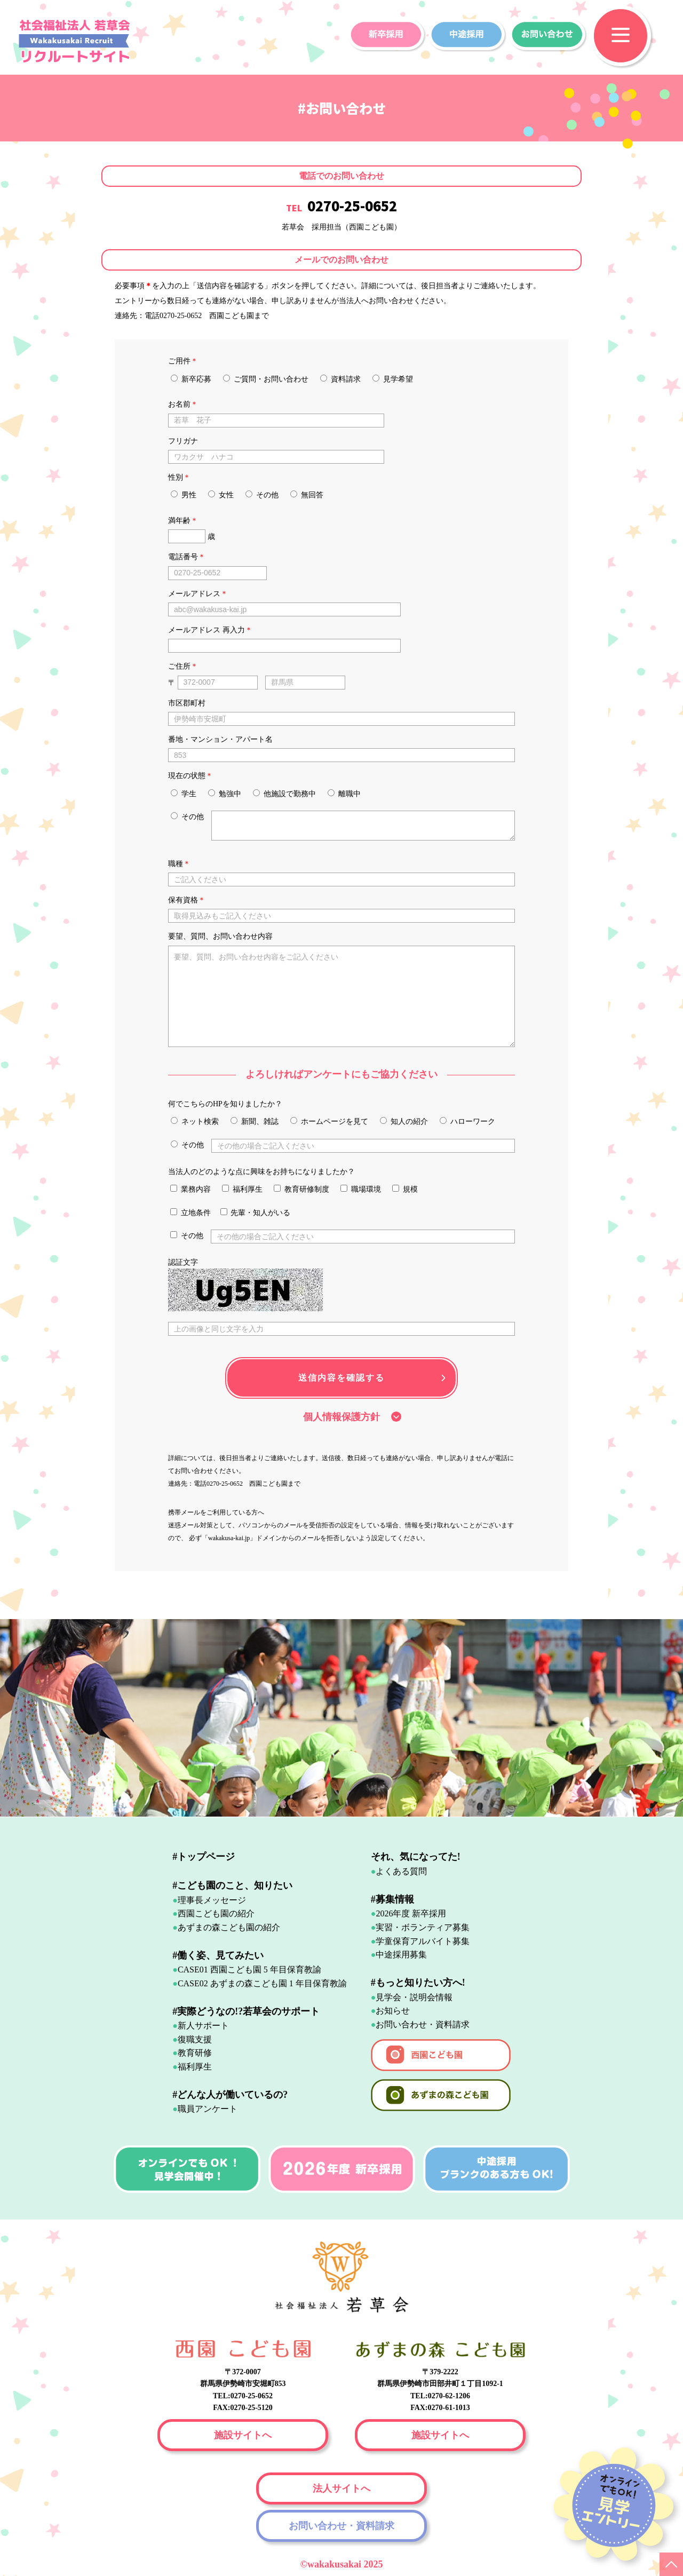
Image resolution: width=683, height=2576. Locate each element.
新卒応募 (191, 379)
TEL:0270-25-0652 (243, 2396)
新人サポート (203, 2025)
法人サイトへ (341, 2488)
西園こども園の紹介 (216, 1913)
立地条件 (190, 1212)
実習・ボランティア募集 (423, 1927)
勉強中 (224, 793)
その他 (262, 494)
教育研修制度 (301, 1189)
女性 (221, 494)
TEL (341, 207)
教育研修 (195, 2052)
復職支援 (195, 2039)
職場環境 (360, 1189)
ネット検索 (195, 1121)
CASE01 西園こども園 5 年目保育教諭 (249, 1969)
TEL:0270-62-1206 (440, 2396)
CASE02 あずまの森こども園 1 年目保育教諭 (262, 1983)
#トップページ (203, 1856)
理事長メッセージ (212, 1900)
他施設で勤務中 (284, 793)
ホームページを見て (329, 1121)
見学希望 (392, 379)
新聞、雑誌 (255, 1121)
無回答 (306, 494)
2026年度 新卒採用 (411, 1913)
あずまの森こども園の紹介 (229, 1927)
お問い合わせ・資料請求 (423, 2024)
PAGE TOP (671, 2564)
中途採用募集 (401, 1954)
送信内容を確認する (341, 1377)
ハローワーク (467, 1121)
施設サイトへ (243, 2435)
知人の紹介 (404, 1121)
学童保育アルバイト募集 (423, 1941)
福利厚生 (242, 1189)
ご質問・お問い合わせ (265, 379)
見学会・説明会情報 (414, 1997)
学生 (183, 793)
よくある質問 (401, 1871)
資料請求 (340, 379)
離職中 (344, 793)
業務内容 (190, 1189)
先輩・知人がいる (255, 1212)
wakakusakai (335, 2564)
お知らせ (393, 2010)
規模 (405, 1189)
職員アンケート (207, 2108)
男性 (183, 494)
